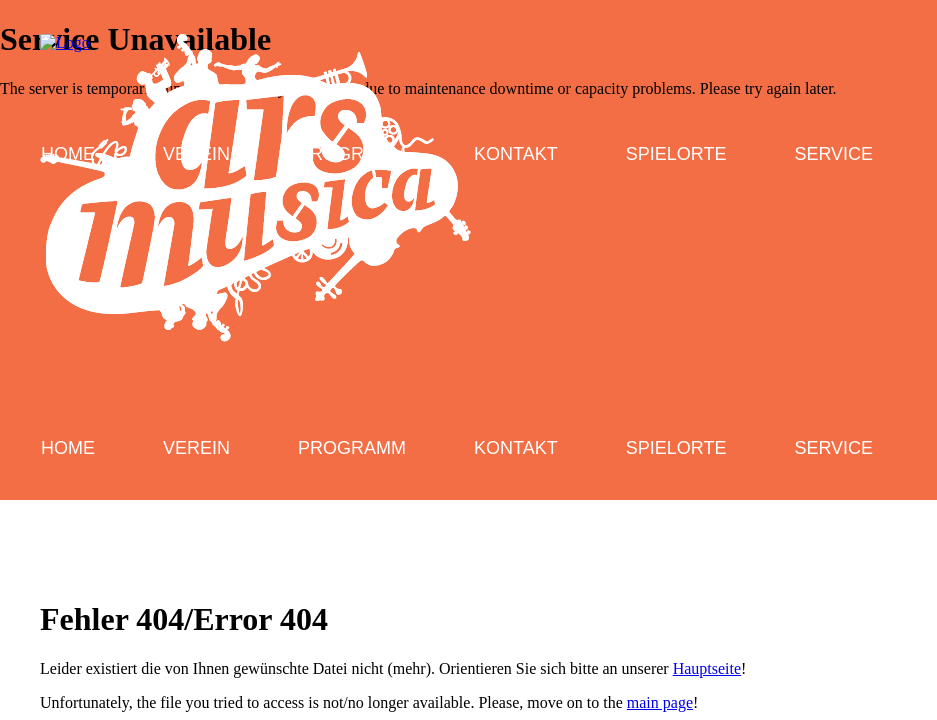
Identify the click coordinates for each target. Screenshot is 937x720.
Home (68, 448)
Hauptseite (707, 668)
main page (660, 702)
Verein (196, 448)
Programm (352, 448)
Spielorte (676, 448)
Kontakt (516, 448)
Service (833, 448)
